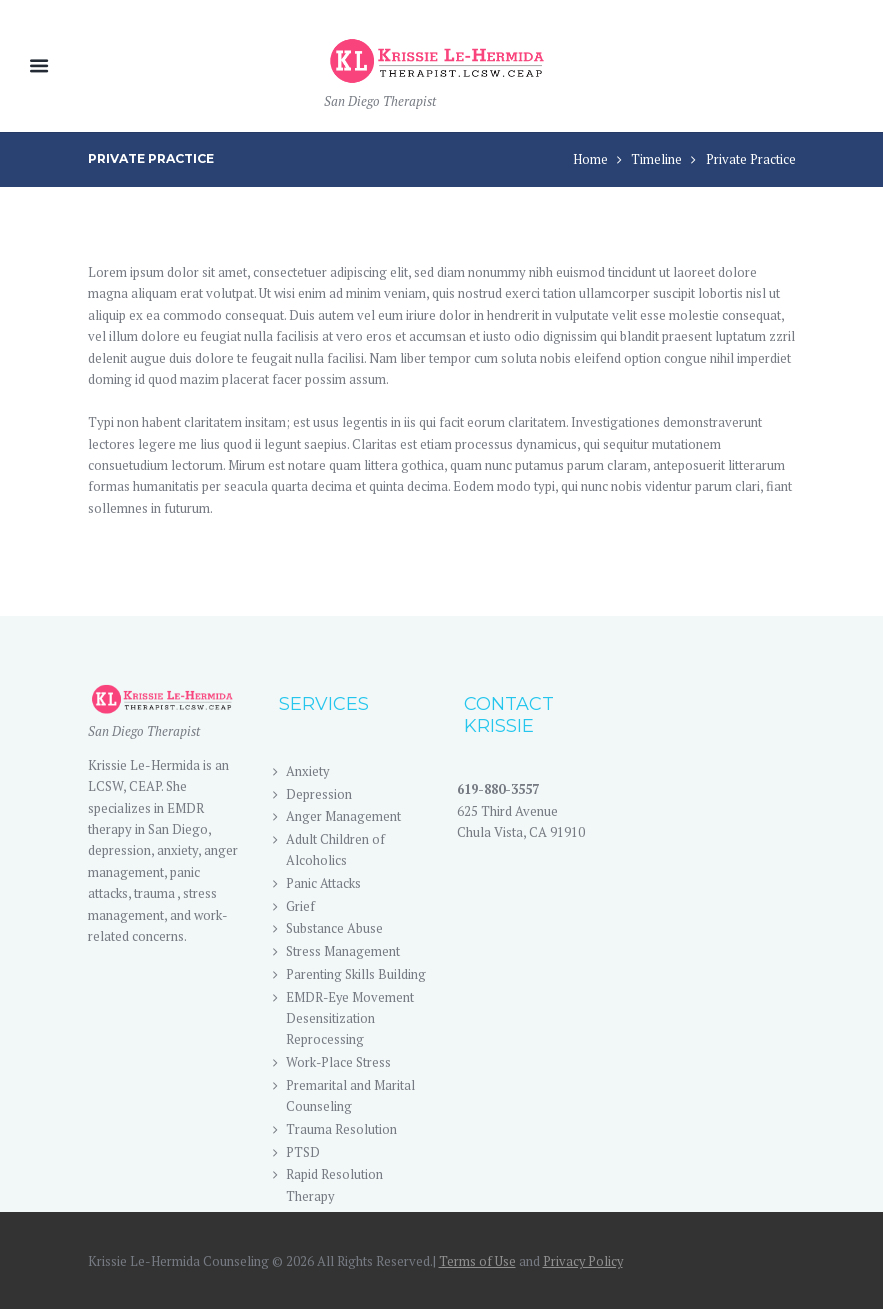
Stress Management (343, 951)
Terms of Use (477, 1262)
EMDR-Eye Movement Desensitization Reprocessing (351, 1018)
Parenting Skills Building (356, 974)
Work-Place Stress (339, 1062)
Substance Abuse (334, 929)
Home (590, 159)
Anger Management (343, 817)
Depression (319, 794)
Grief (300, 906)
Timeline (656, 159)
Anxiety (308, 771)
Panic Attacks (323, 883)
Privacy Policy (584, 1262)
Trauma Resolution (341, 1129)
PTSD (303, 1152)
